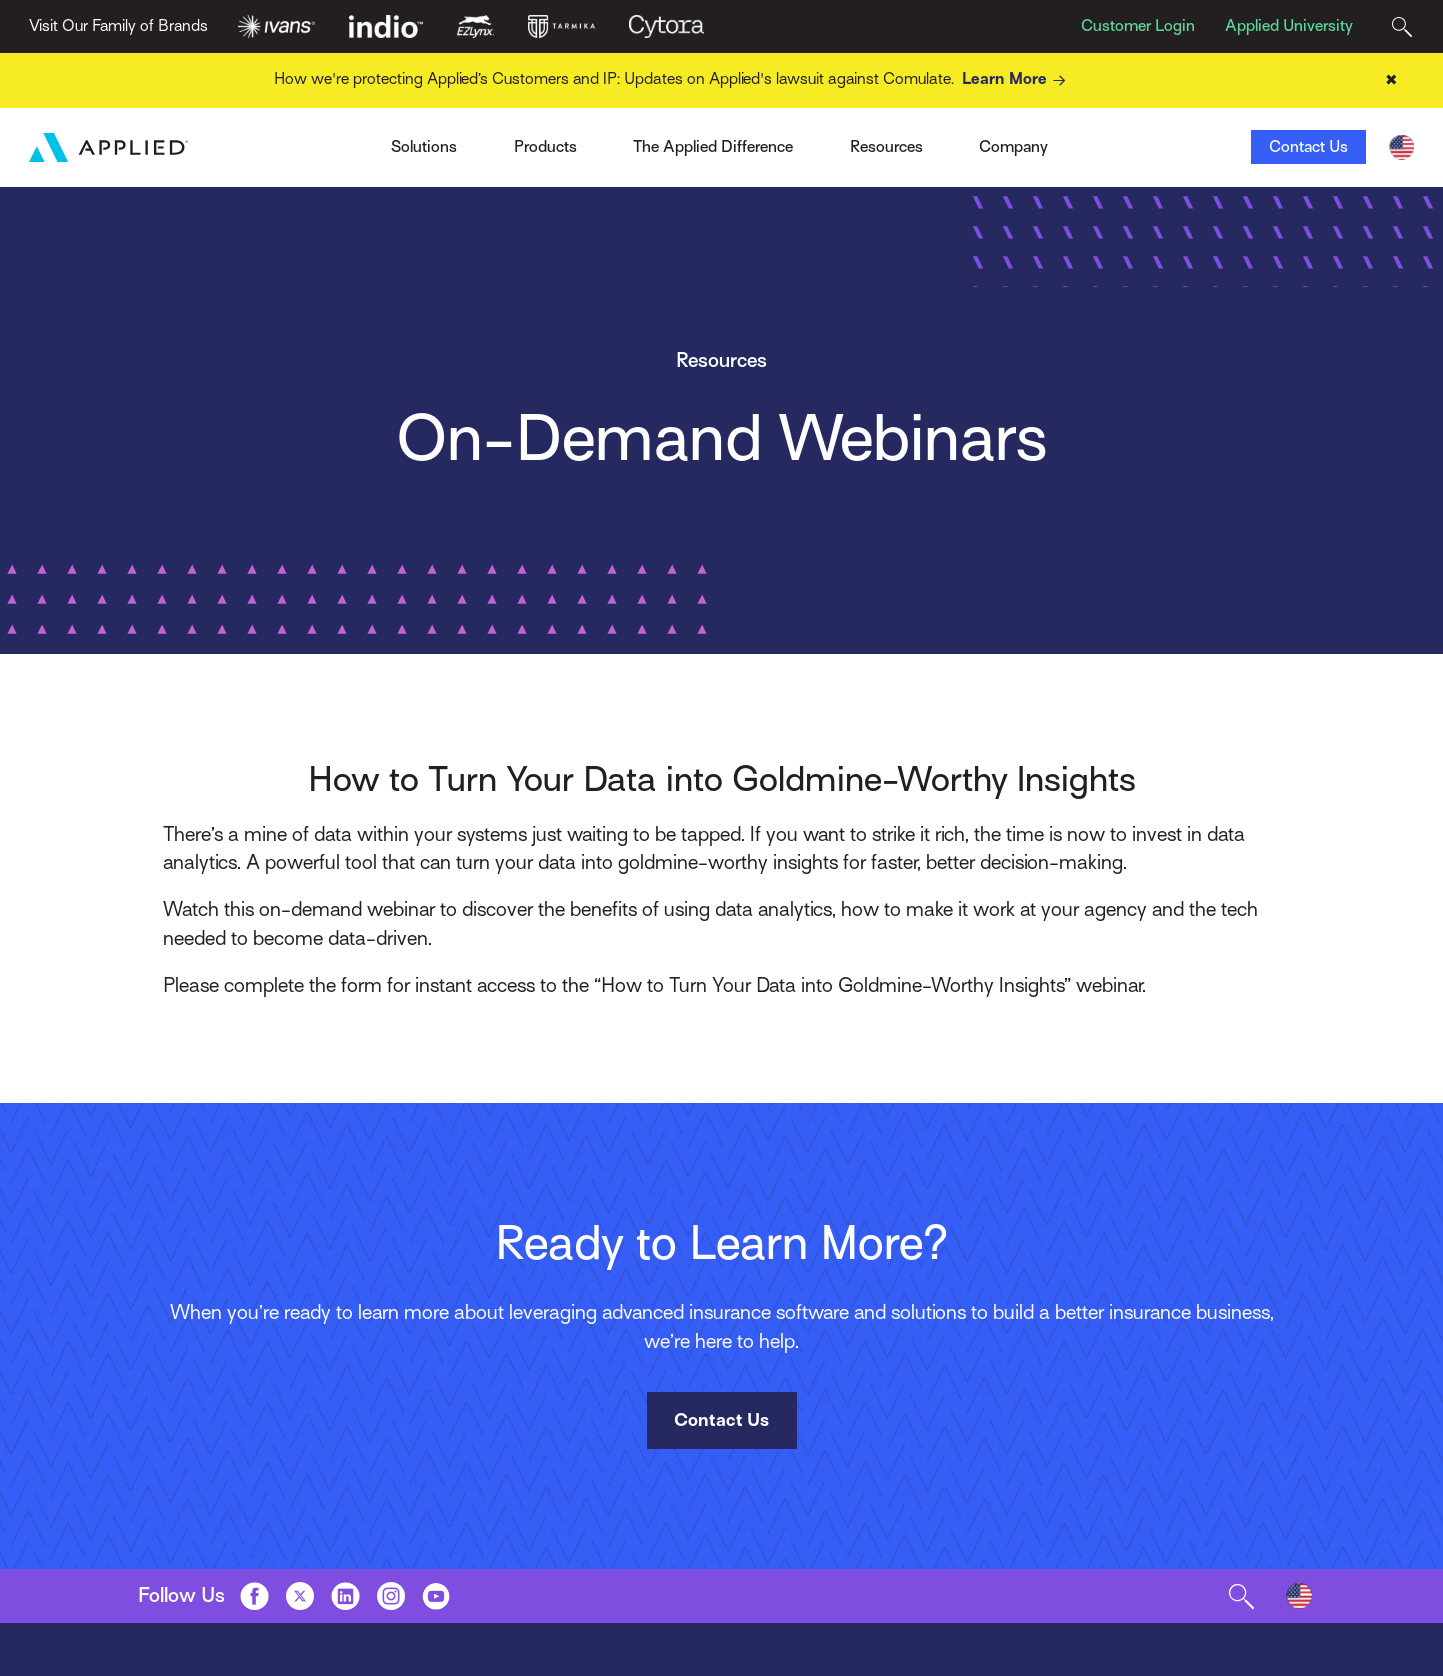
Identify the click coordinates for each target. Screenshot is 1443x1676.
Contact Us (1308, 147)
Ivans (333, 140)
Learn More (1017, 80)
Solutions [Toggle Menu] (424, 147)
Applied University (1289, 26)
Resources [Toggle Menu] (886, 147)
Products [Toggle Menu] (545, 147)
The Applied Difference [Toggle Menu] (713, 147)
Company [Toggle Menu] (1013, 147)
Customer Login (1138, 26)
